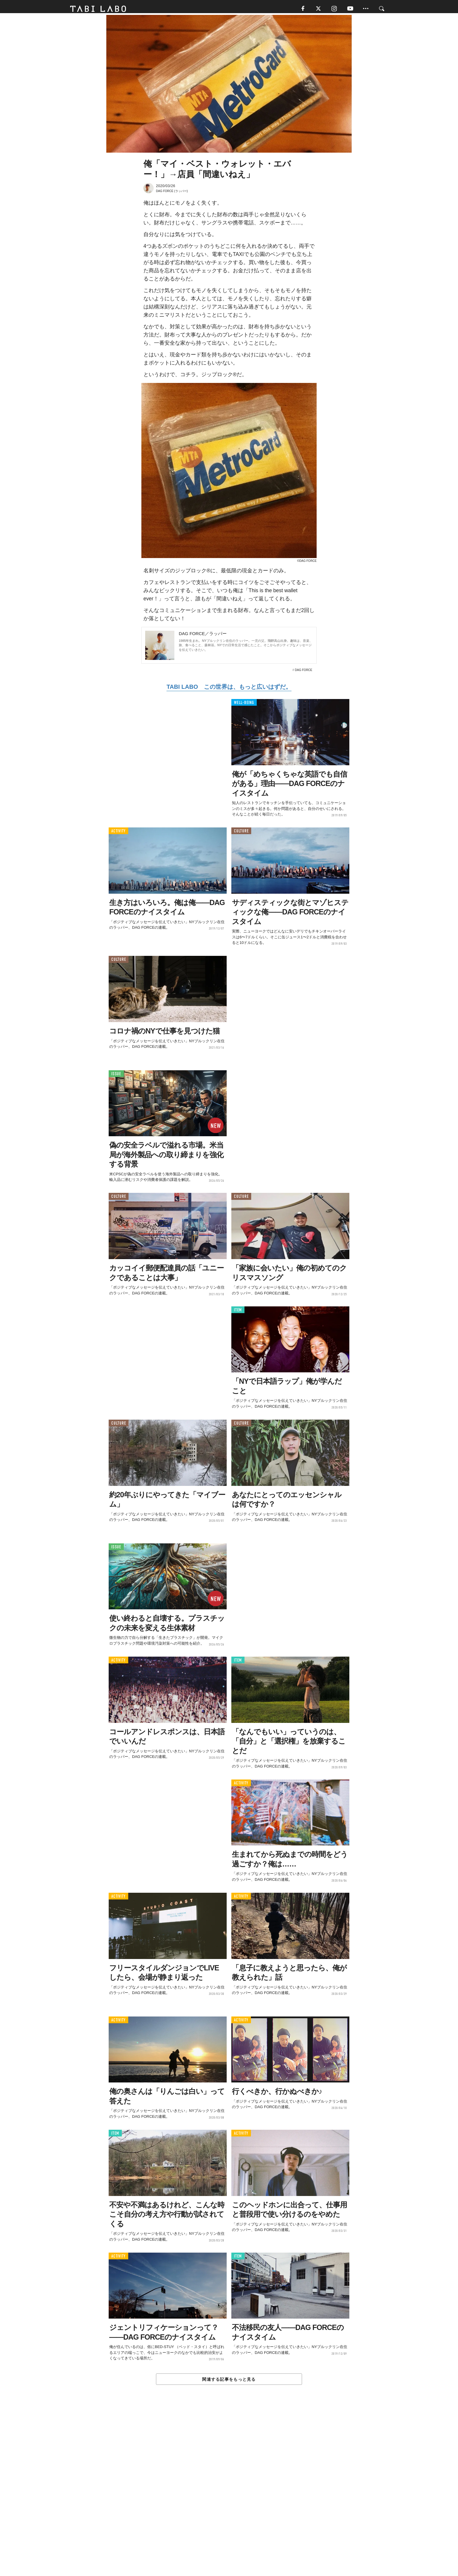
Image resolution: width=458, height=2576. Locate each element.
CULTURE (241, 834)
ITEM (238, 1312)
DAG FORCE (303, 672)
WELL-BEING (244, 705)
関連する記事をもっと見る (229, 2382)
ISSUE (116, 1076)
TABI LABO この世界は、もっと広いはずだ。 (228, 689)
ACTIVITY (118, 834)
